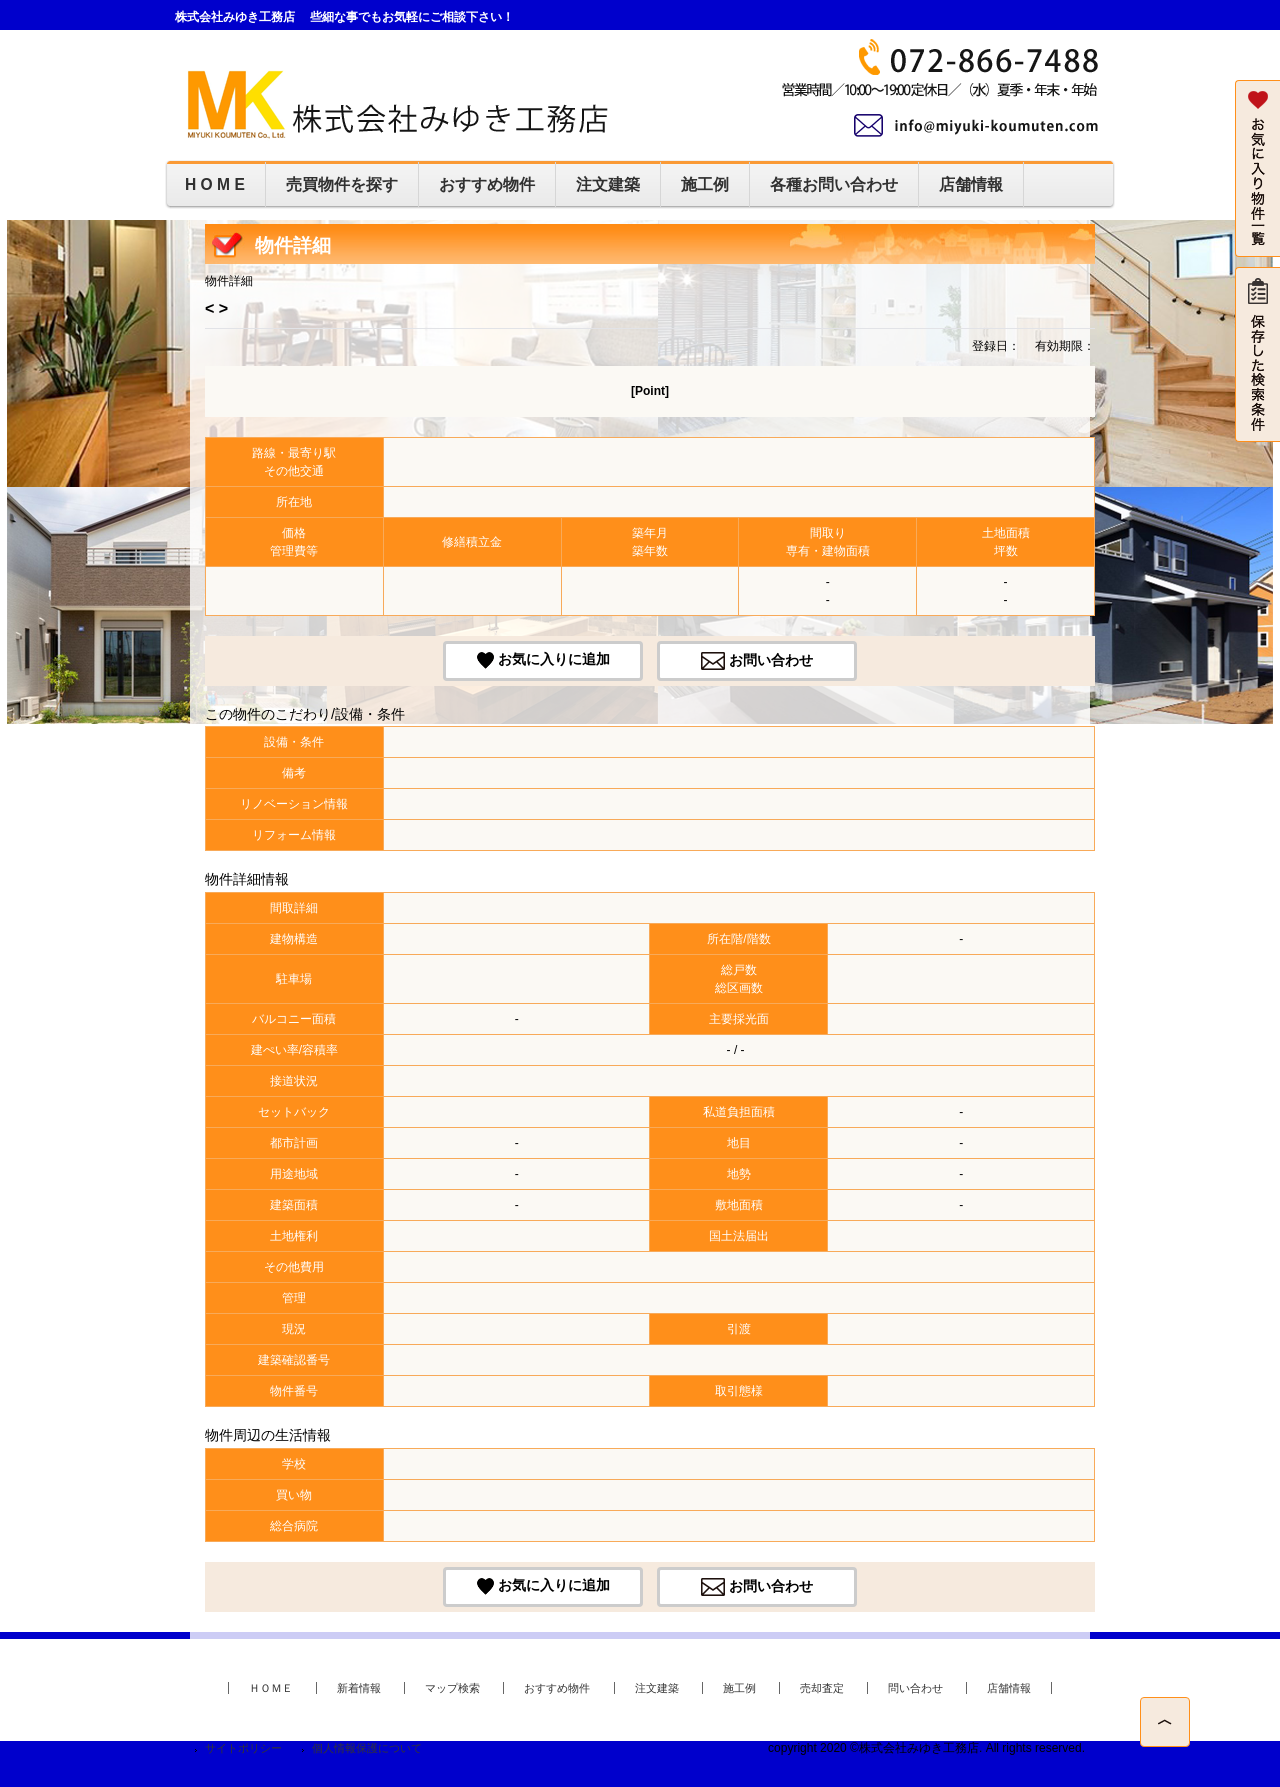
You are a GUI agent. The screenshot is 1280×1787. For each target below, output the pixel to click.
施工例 (705, 184)
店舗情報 (971, 184)
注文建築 (608, 184)
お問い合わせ (771, 659)
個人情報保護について (367, 1748)
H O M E (215, 184)
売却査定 (822, 1688)
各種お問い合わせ (834, 184)
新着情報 (359, 1688)
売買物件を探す (342, 184)
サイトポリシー (243, 1748)
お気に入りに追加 (554, 659)
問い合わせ (915, 1688)
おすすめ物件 (487, 184)
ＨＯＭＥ (271, 1688)
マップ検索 (452, 1688)
